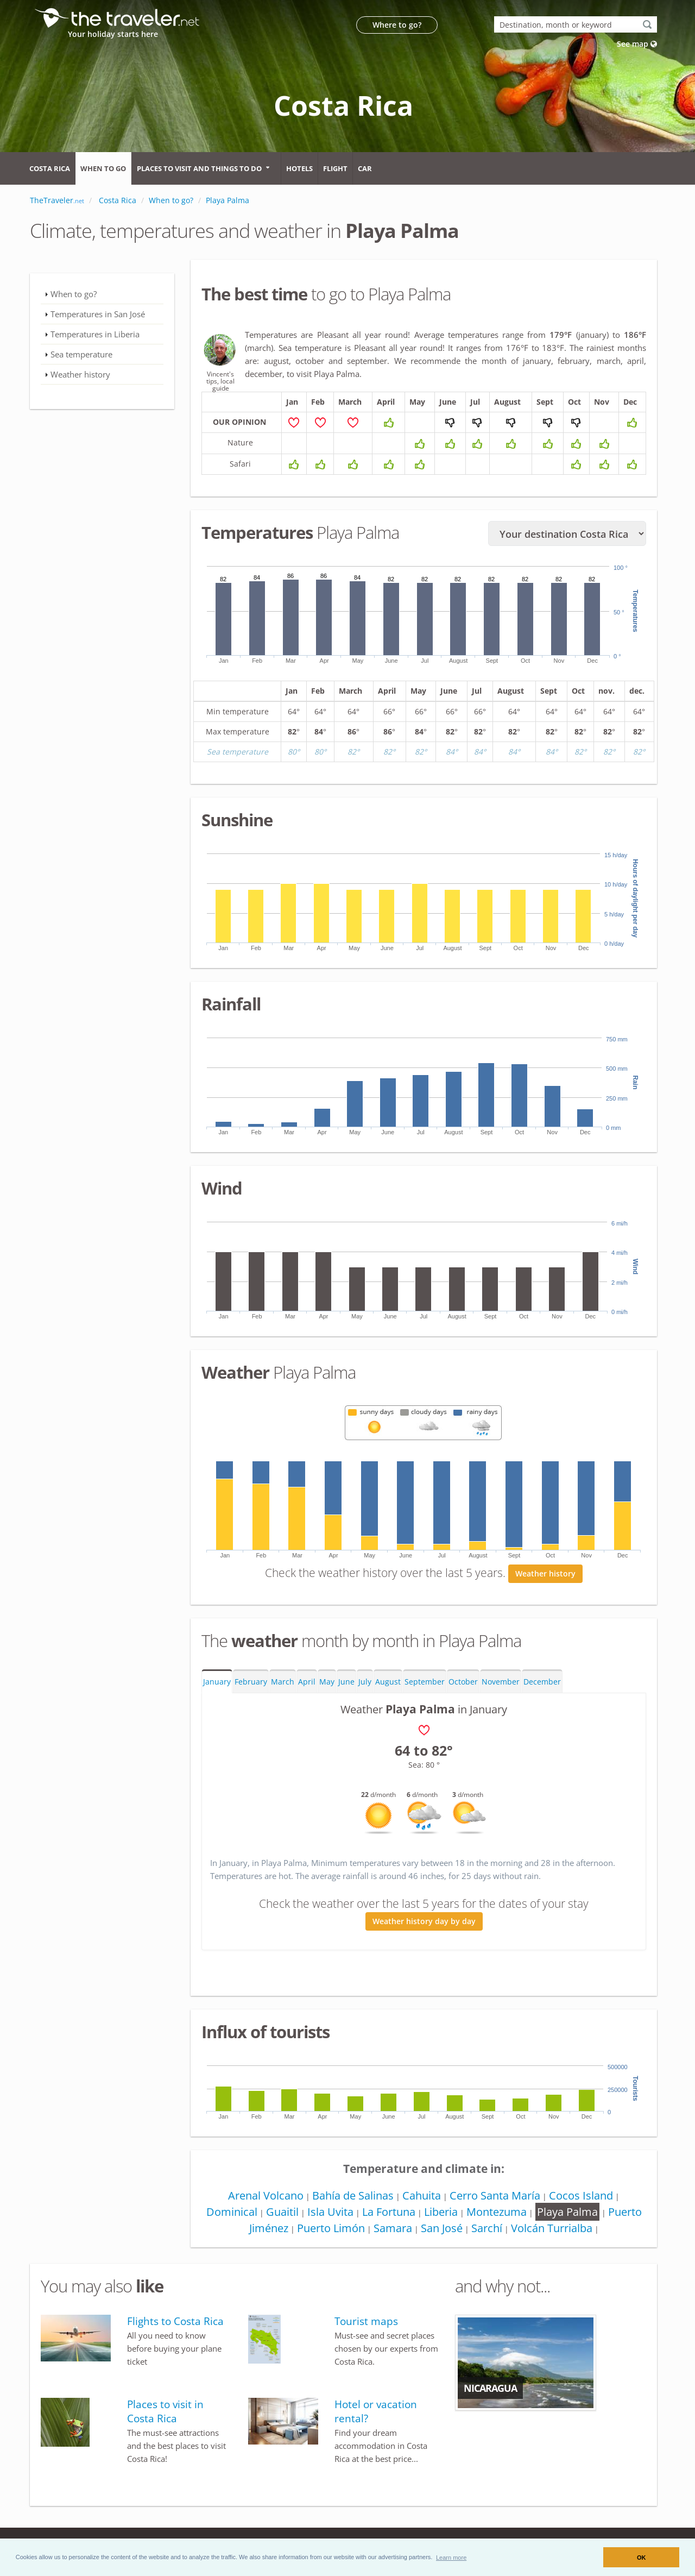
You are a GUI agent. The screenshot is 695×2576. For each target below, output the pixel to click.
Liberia (441, 2211)
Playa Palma (567, 2211)
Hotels (299, 168)
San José (442, 2228)
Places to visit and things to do (199, 168)
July (364, 1681)
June (346, 1681)
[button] (451, 2557)
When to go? (73, 293)
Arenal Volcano (266, 2195)
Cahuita (421, 2195)
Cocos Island (581, 2195)
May (326, 1681)
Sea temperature (81, 354)
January (217, 1681)
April (306, 1681)
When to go (103, 168)
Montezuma (496, 2211)
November (501, 1681)
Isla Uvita (330, 2211)
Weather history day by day (424, 1921)
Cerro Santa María (495, 2195)
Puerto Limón (331, 2228)
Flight (335, 168)
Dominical (231, 2211)
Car (365, 168)
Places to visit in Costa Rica (165, 2411)
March (282, 1681)
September (425, 1681)
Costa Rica (49, 168)
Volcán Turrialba (551, 2228)
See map (637, 44)
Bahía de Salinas (353, 2195)
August (388, 1681)
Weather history (545, 1573)
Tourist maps (366, 2321)
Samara (393, 2228)
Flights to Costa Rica (175, 2321)
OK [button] (641, 2557)
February (251, 1681)
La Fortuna (388, 2211)
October (463, 1681)
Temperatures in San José (97, 314)
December (542, 1681)
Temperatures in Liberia (95, 334)
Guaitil (282, 2211)
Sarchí (486, 2228)
